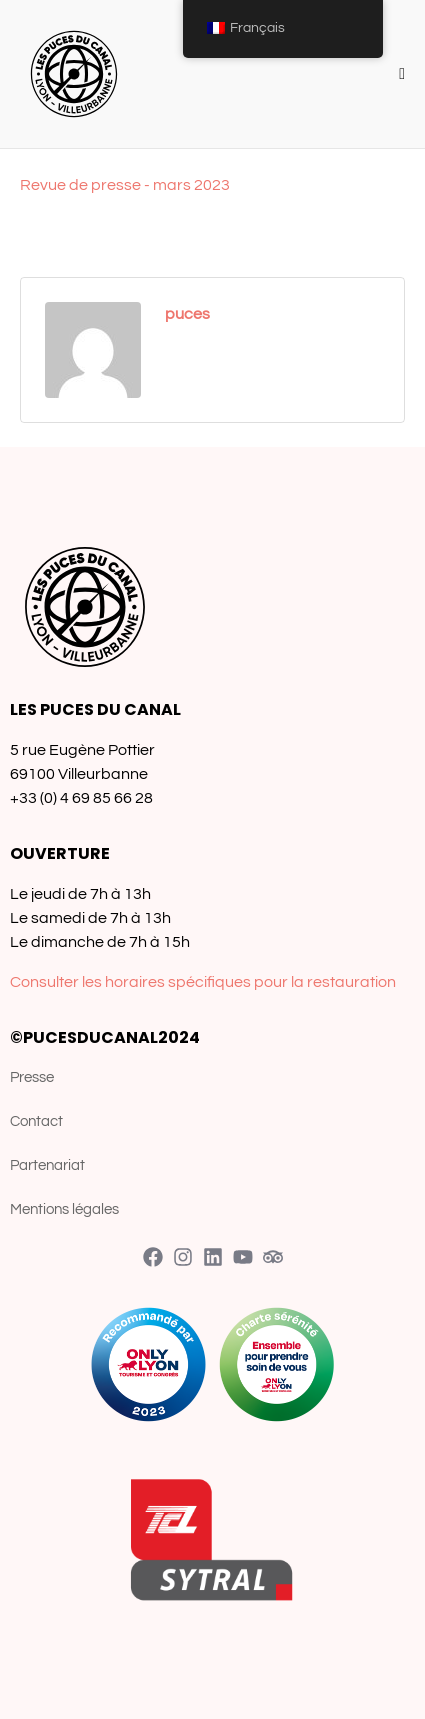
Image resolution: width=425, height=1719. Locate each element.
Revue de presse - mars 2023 (125, 185)
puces (187, 314)
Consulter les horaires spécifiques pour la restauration (203, 982)
